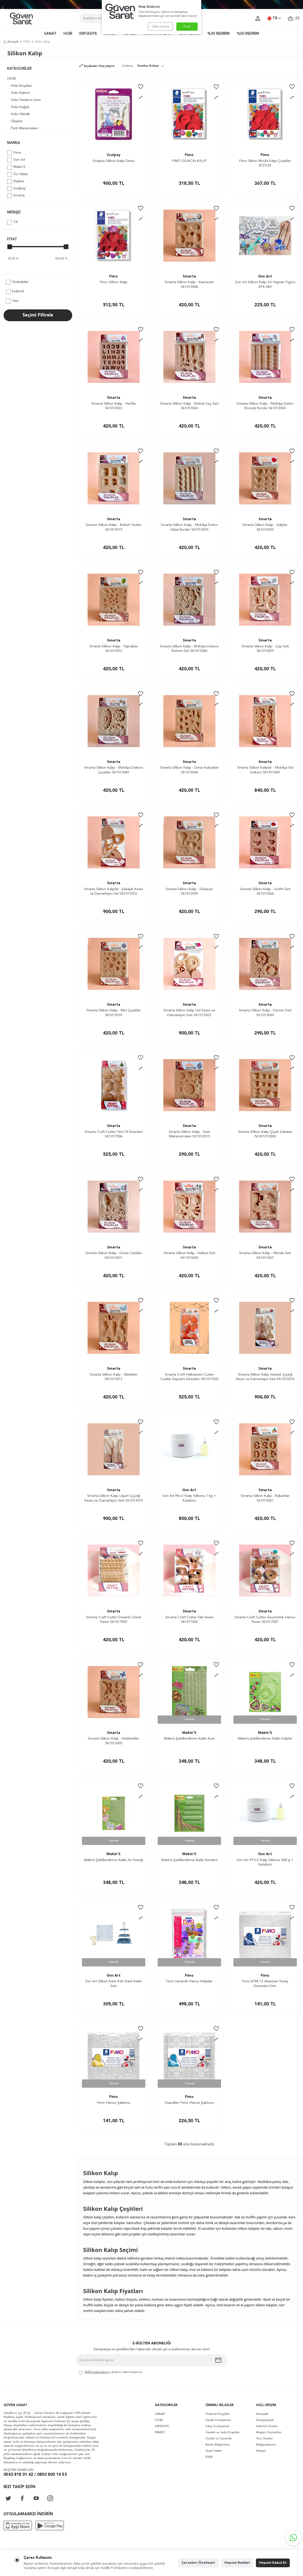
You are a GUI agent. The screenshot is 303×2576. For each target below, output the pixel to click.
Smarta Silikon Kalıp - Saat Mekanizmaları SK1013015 (189, 1134)
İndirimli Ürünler (267, 2426)
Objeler (17, 121)
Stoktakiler (17, 282)
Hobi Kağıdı (20, 107)
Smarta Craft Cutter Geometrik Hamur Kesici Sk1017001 (265, 1620)
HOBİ (67, 34)
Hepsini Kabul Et (273, 2562)
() (293, 18)
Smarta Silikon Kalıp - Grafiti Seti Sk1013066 (265, 892)
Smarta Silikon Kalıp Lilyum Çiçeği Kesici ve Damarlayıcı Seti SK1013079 (113, 1498)
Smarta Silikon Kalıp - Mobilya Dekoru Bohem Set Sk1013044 (189, 649)
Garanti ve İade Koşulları (222, 2432)
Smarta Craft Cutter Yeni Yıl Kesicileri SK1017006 (114, 1134)
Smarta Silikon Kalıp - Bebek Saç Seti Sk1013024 (189, 406)
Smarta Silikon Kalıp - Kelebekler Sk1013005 (113, 1741)
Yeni (12, 301)
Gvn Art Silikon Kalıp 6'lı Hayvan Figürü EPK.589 (265, 285)
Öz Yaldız (17, 174)
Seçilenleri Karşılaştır (97, 66)
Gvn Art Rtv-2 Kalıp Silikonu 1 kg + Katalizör (189, 1498)
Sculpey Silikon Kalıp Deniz (113, 161)
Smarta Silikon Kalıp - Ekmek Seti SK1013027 (265, 1255)
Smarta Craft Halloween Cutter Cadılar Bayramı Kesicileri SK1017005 (189, 1377)
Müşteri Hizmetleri (268, 2432)
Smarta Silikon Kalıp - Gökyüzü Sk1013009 (189, 892)
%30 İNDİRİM (218, 34)
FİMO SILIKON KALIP (189, 161)
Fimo (14, 153)
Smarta (16, 195)
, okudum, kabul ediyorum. (111, 2372)
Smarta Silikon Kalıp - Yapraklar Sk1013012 (113, 649)
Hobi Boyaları (21, 86)
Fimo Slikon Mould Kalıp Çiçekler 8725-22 (265, 163)
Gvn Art (16, 160)
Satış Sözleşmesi (217, 2426)
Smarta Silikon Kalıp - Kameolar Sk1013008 (189, 285)
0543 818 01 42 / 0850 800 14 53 (35, 2475)
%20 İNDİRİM (248, 34)
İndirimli (15, 291)
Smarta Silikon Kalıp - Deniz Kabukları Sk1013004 (189, 770)
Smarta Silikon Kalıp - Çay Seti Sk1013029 (265, 649)
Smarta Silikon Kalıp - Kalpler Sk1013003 (265, 527)
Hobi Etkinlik (20, 114)
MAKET (160, 2432)
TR (274, 18)
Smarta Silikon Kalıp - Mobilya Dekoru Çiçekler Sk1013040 (113, 770)
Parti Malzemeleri (24, 128)
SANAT (50, 34)
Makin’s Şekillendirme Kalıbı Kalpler (265, 1738)
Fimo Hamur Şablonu (113, 2103)
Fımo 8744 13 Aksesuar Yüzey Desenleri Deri (265, 1984)
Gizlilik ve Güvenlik (218, 2438)
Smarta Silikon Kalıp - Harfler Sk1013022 (113, 406)
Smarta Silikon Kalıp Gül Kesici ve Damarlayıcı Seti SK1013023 (189, 1013)
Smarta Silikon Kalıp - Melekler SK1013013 (114, 1377)
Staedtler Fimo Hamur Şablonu (189, 2103)
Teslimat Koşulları (217, 2414)
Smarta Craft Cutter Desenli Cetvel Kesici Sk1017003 (113, 1620)
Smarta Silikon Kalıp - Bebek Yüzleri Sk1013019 (113, 527)
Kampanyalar (265, 2420)
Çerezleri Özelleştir (198, 2562)
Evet (187, 26)
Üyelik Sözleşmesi (218, 2420)
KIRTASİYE (88, 34)
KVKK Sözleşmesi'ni (97, 2372)
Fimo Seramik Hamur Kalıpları (189, 1981)
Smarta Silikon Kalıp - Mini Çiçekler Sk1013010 (113, 1013)
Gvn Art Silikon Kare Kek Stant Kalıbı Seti (113, 1984)
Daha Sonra (160, 26)
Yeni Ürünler (264, 2438)
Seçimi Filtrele (37, 315)
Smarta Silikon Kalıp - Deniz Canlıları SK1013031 (113, 1255)
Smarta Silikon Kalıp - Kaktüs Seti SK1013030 (189, 1255)
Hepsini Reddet (237, 2562)
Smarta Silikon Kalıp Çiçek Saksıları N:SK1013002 (265, 1134)
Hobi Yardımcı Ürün (26, 100)
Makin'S (16, 167)
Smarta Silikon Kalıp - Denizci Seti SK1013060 (265, 1013)
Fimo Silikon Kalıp (113, 282)
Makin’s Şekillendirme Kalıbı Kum (189, 1738)
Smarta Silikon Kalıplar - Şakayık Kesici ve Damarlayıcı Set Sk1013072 (113, 892)
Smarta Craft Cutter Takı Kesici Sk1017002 (189, 1620)
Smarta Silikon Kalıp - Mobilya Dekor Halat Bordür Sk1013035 (189, 527)
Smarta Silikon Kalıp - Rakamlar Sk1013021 (265, 1498)
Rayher (15, 181)
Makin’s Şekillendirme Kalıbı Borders (189, 1860)
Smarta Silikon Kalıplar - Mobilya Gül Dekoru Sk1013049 (265, 770)
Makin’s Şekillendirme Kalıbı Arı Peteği (113, 1860)
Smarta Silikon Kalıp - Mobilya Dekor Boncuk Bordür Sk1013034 (265, 406)
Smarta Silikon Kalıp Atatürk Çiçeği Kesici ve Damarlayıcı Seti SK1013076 (265, 1377)
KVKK (209, 2457)
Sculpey (16, 188)
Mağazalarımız (266, 2444)
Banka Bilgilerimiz (217, 2444)
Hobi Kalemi (20, 93)
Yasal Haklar (213, 2450)
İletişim (261, 2450)
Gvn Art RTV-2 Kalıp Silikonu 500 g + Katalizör (265, 1862)
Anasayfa (11, 41)
